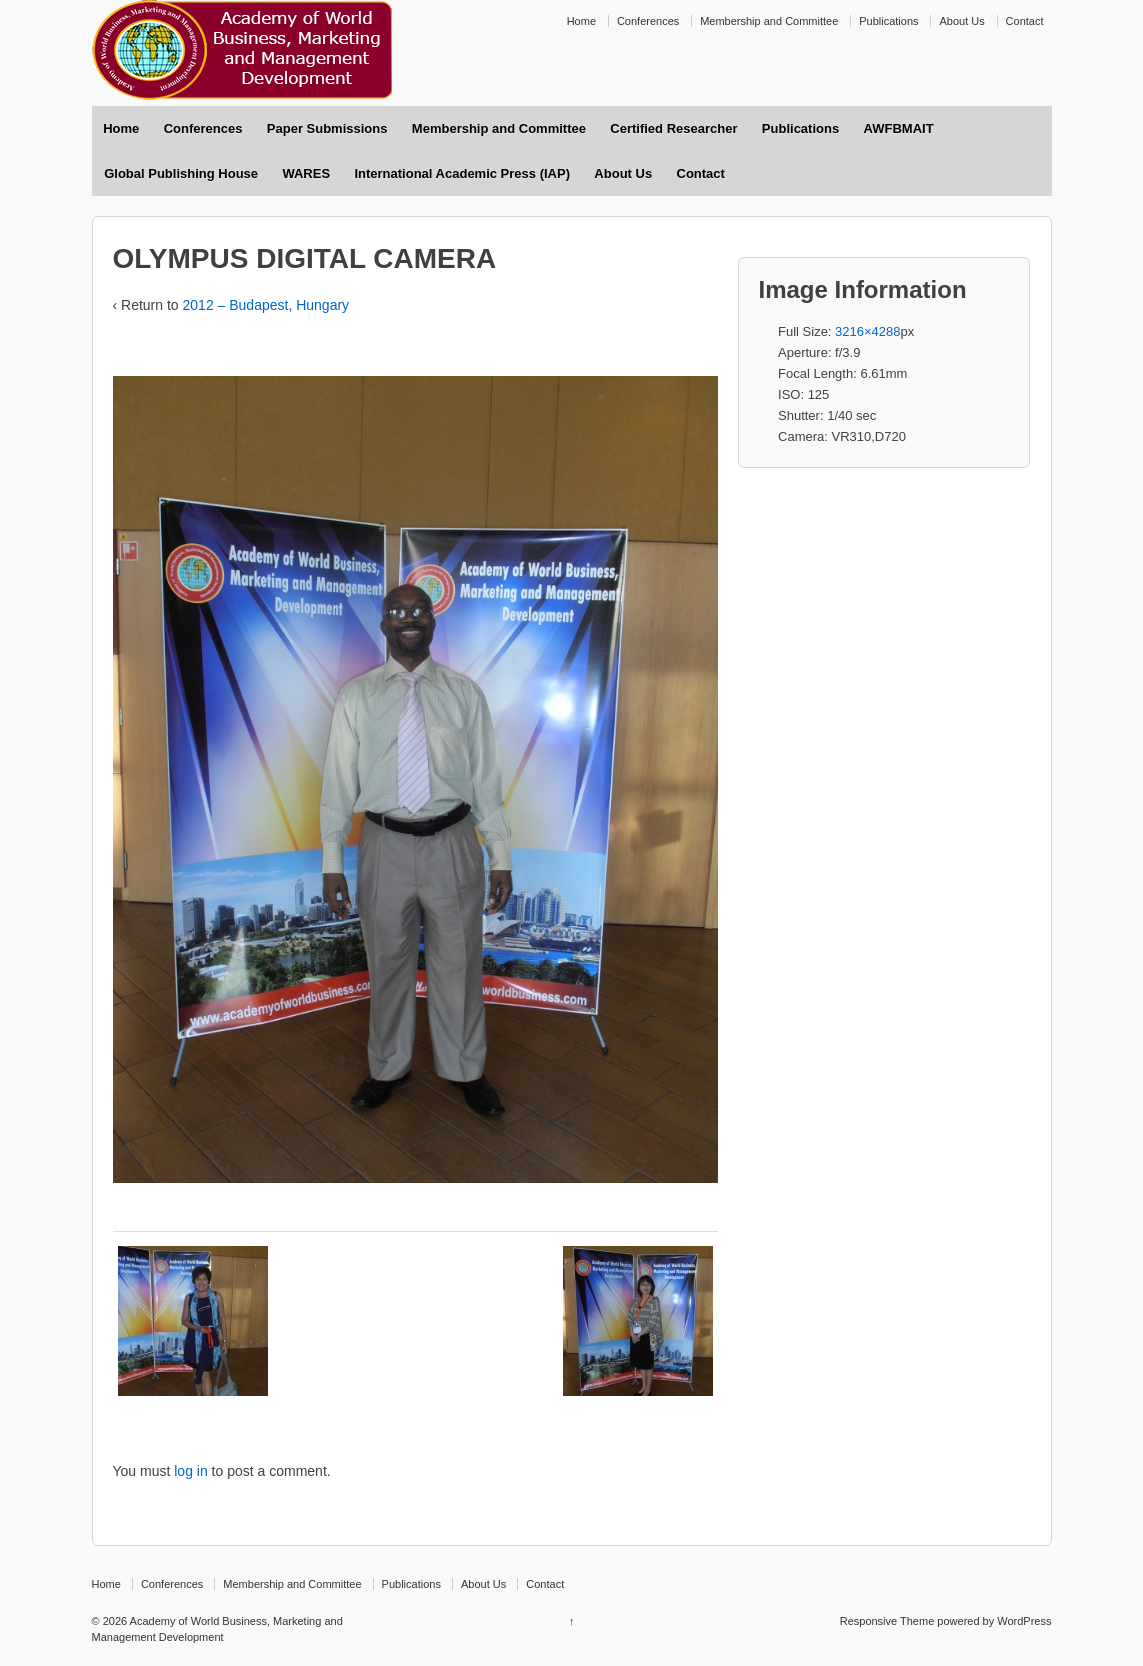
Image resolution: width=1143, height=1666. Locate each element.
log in (190, 1471)
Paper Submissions (327, 128)
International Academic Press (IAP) (462, 173)
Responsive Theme (887, 1621)
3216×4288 (867, 331)
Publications (888, 21)
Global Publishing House (181, 173)
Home (581, 21)
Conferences (648, 21)
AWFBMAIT (899, 128)
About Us (961, 21)
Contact (1025, 21)
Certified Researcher (673, 128)
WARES (306, 173)
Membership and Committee (769, 21)
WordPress (1024, 1621)
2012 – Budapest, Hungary (266, 305)
